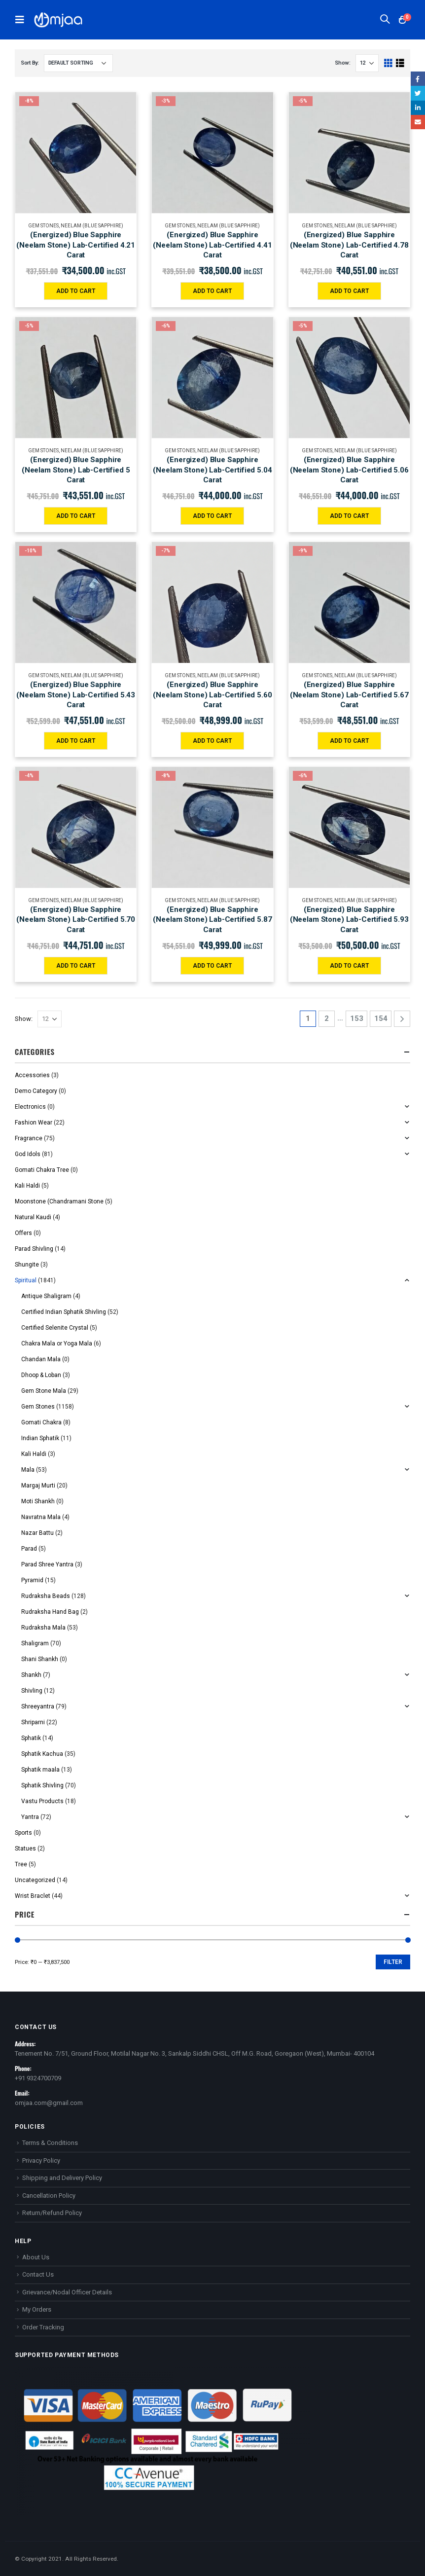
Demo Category (36, 1091)
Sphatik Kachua (42, 1753)
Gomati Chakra (41, 1422)
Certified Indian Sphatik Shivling (63, 1311)
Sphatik (31, 1738)
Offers (23, 1233)
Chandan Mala (41, 1359)
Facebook (418, 79)
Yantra (30, 1817)
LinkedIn (418, 108)
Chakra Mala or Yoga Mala (56, 1343)
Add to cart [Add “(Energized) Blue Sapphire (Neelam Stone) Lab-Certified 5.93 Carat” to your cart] (349, 965)
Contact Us (38, 2274)
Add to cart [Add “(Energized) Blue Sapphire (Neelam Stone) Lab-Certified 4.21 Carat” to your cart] (75, 291)
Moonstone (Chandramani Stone (59, 1201)
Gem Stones (43, 225)
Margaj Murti (38, 1485)
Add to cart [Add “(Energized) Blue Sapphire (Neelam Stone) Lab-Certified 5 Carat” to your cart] (75, 515)
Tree (21, 1864)
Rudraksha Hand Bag (50, 1611)
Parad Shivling (34, 1248)
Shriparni (33, 1722)
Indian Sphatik (40, 1438)
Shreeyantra (37, 1706)
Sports (23, 1832)
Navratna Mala (41, 1517)
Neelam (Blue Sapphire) (92, 225)
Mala (28, 1469)
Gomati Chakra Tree (42, 1169)
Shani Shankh (39, 1659)
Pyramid (32, 1580)
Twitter (418, 93)
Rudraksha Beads (45, 1596)
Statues (25, 1848)
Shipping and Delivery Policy (62, 2177)
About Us (35, 2257)
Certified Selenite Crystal (54, 1327)
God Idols (27, 1154)
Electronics (30, 1106)
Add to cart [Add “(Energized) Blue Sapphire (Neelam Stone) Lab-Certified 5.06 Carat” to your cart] (349, 515)
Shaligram (35, 1643)
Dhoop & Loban (41, 1375)
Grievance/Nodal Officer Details (67, 2292)
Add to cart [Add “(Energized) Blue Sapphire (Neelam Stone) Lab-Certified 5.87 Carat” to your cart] (212, 965)
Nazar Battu (37, 1532)
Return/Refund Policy (52, 2212)
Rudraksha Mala (43, 1627)
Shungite (27, 1264)
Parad (29, 1548)
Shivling (31, 1690)
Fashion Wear (33, 1122)
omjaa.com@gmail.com (49, 2102)
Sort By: (30, 63)
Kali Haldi (27, 1185)
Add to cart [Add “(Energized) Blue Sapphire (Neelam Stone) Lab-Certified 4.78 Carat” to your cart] (349, 291)
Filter (393, 1962)
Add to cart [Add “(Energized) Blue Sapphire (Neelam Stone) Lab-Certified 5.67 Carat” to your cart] (349, 740)
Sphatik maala (40, 1769)
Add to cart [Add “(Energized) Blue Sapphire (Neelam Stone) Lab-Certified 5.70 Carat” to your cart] (75, 965)
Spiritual (25, 1280)
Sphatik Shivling (42, 1785)
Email (418, 122)
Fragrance (28, 1138)
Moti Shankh (38, 1501)
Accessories (32, 1075)
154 (381, 1018)
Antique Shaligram (46, 1296)
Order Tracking (43, 2327)
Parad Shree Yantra (47, 1564)
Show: (343, 63)
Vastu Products (42, 1801)
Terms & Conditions (50, 2142)
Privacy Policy (41, 2160)
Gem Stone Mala (43, 1390)
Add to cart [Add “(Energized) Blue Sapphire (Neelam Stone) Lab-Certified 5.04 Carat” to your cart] (212, 515)
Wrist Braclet (32, 1895)
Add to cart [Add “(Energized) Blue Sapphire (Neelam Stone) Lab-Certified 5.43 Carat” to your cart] (75, 740)
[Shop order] (78, 63)
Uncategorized (35, 1880)
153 (356, 1018)
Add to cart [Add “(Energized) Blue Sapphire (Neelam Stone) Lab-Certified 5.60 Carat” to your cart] (212, 740)
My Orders (36, 2309)
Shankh (31, 1674)
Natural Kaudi (33, 1217)
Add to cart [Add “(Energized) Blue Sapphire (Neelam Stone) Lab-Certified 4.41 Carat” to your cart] (212, 291)
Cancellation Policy (48, 2195)
